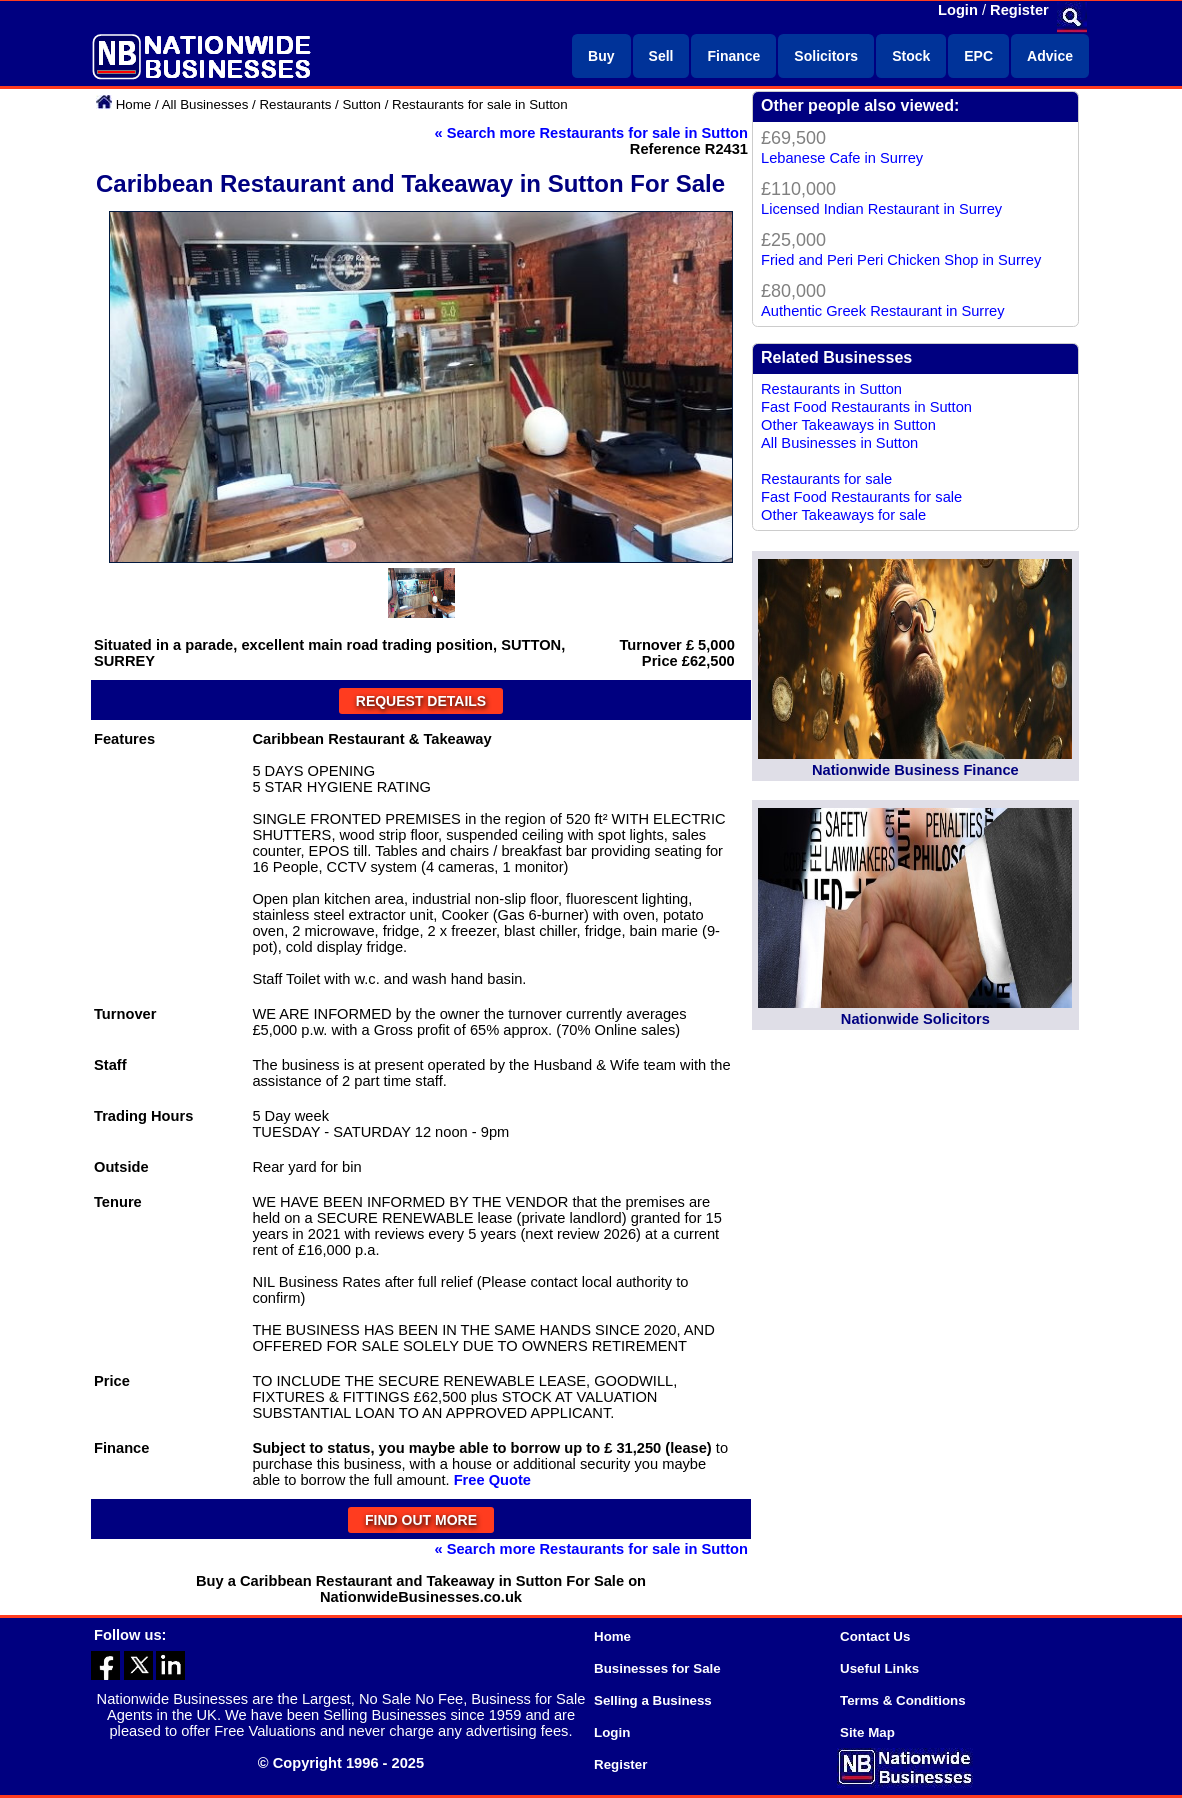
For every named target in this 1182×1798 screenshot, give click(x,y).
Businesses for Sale (657, 1668)
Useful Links (879, 1668)
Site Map (867, 1732)
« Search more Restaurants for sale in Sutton (591, 133)
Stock (911, 56)
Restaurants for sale (826, 479)
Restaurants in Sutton (831, 389)
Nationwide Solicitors (915, 1019)
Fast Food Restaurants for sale (861, 497)
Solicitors (826, 56)
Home (134, 104)
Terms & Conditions (903, 1700)
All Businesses (205, 104)
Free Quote (492, 1480)
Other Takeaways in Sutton (848, 425)
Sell (661, 56)
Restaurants (295, 104)
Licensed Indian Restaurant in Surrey (881, 209)
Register (1019, 10)
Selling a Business (653, 1700)
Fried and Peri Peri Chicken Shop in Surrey (901, 260)
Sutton (361, 104)
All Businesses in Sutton (839, 443)
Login (958, 10)
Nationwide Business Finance (915, 770)
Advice (1050, 56)
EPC (978, 56)
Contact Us (875, 1636)
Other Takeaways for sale (843, 515)
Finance (733, 56)
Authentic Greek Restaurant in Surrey (883, 311)
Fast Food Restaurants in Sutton (866, 407)
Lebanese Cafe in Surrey (842, 158)
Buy (601, 56)
